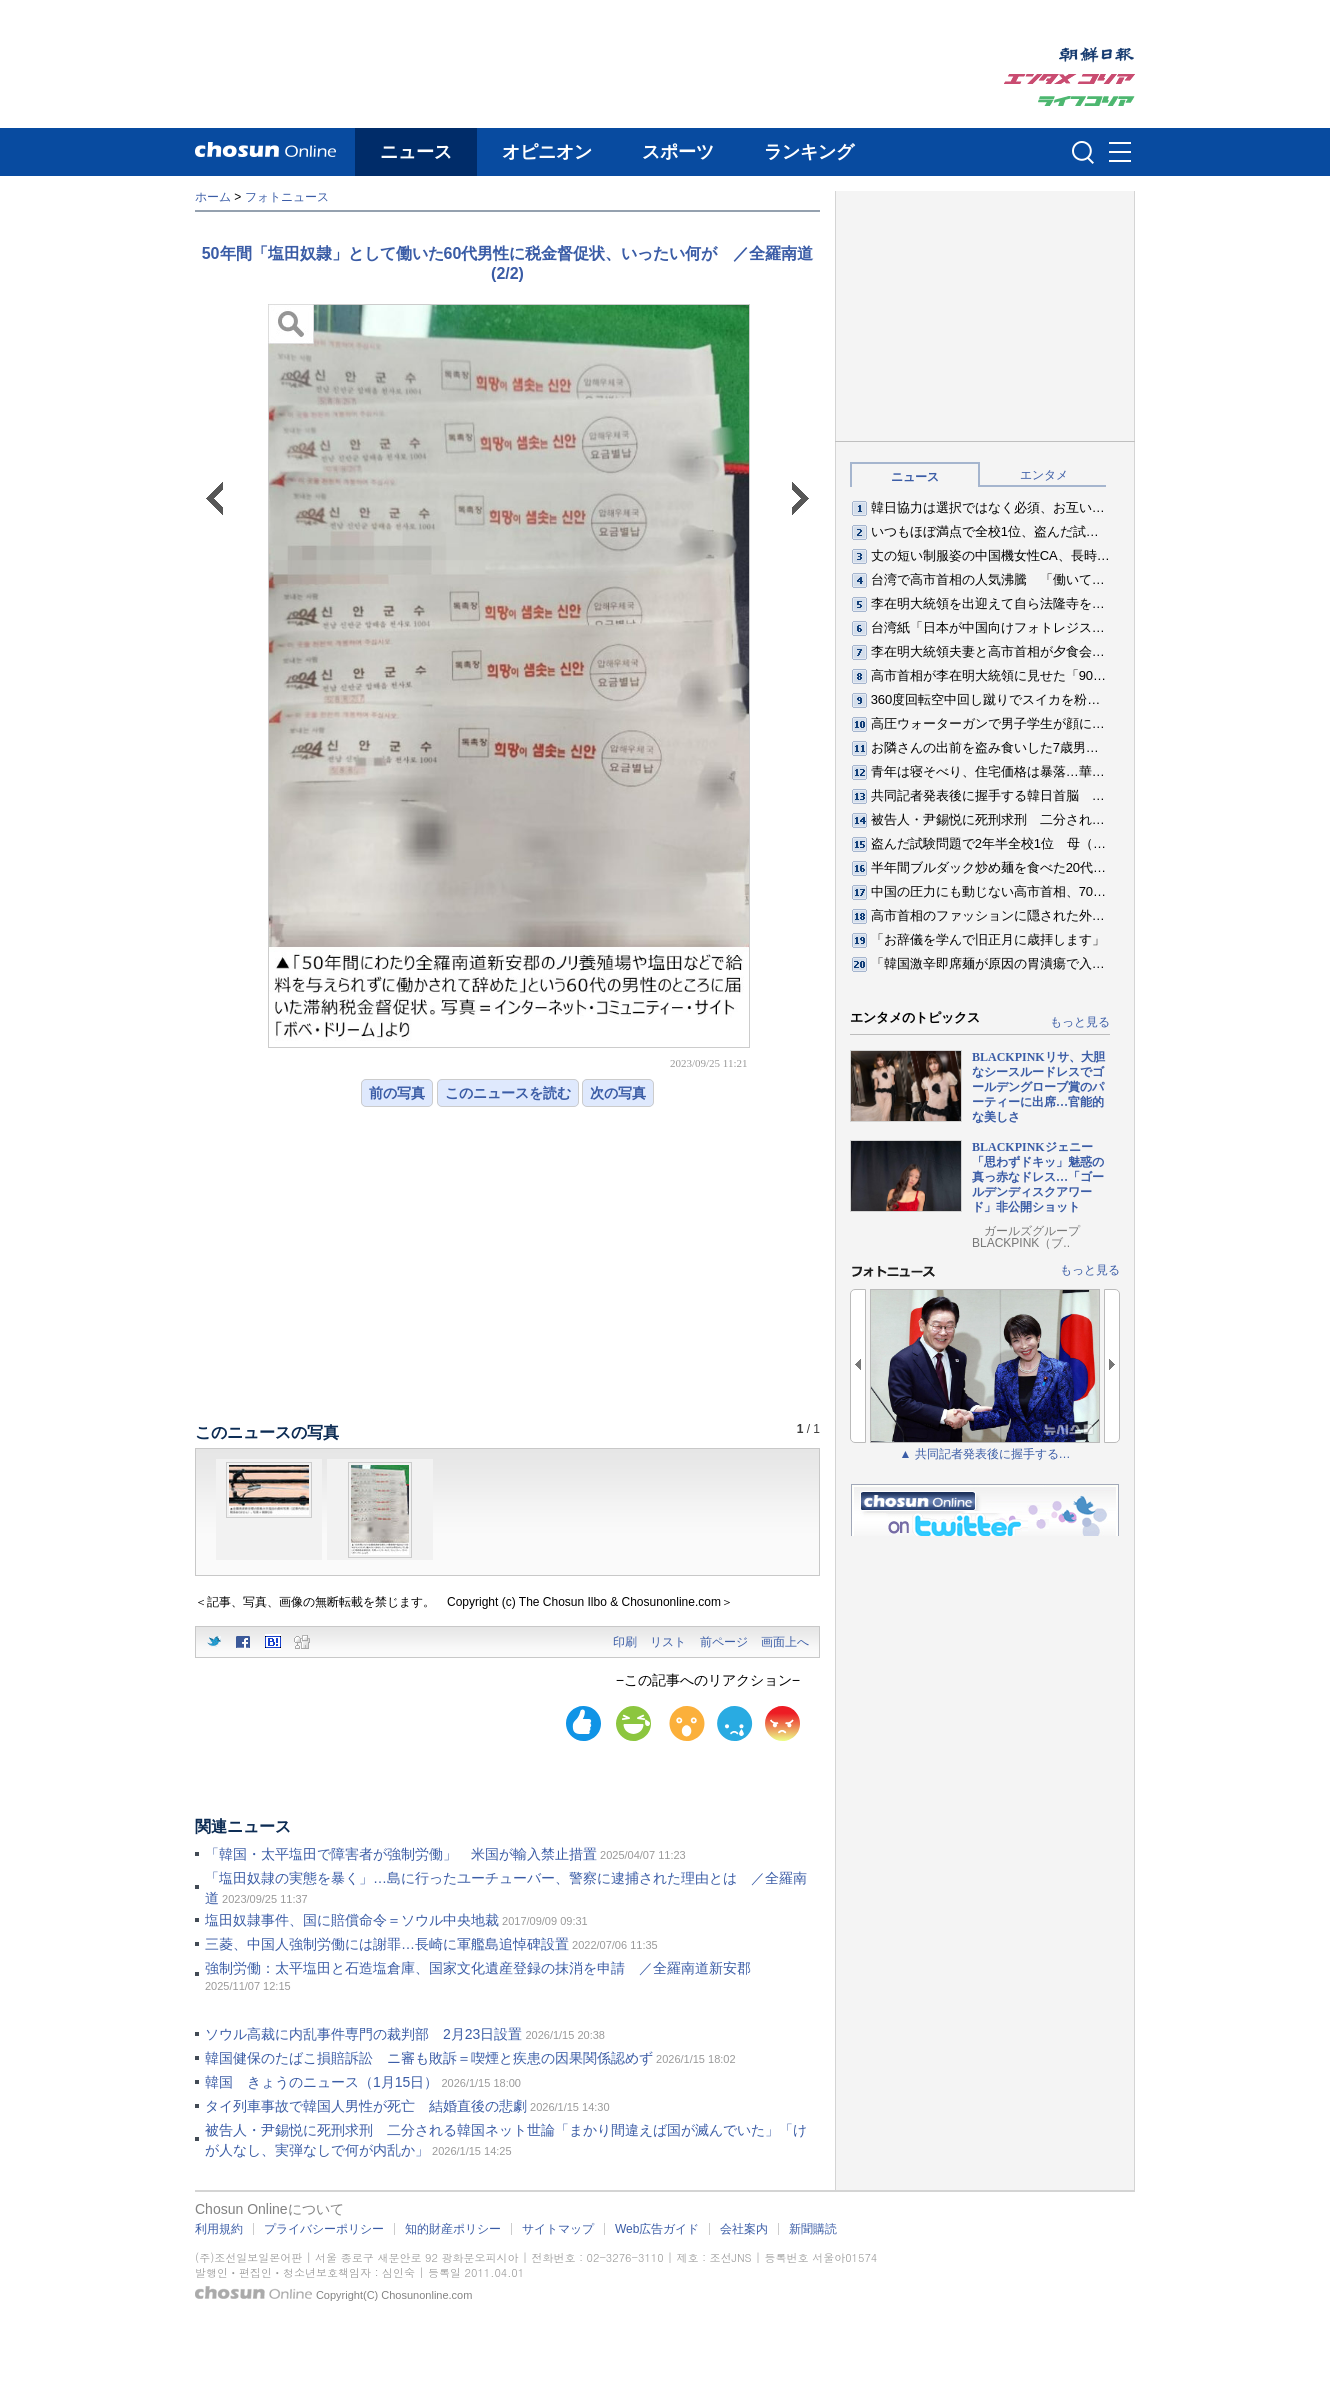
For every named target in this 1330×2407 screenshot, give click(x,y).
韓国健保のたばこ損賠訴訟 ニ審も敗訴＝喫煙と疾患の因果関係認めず (429, 2058)
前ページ (724, 1642)
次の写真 (618, 1093)
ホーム (213, 197)
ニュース (416, 152)
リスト (668, 1642)
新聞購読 (813, 2229)
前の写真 (397, 1093)
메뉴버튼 (1120, 153)
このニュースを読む (508, 1093)
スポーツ (678, 152)
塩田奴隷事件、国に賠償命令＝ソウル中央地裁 (352, 1920)
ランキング (809, 152)
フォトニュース (287, 197)
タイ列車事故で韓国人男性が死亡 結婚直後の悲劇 (366, 2106)
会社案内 (744, 2229)
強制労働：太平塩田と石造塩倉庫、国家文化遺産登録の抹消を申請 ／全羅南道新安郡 (478, 1968)
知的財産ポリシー (453, 2229)
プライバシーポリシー (324, 2229)
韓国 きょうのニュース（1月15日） (321, 2082)
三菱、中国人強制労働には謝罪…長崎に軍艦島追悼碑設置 (387, 1944)
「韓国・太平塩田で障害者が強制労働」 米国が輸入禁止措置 (401, 1854)
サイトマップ (558, 2229)
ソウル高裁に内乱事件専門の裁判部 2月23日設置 (363, 2034)
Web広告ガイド (657, 2229)
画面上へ (785, 1642)
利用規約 (219, 2229)
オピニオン (547, 152)
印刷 (625, 1642)
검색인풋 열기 (1083, 152)
